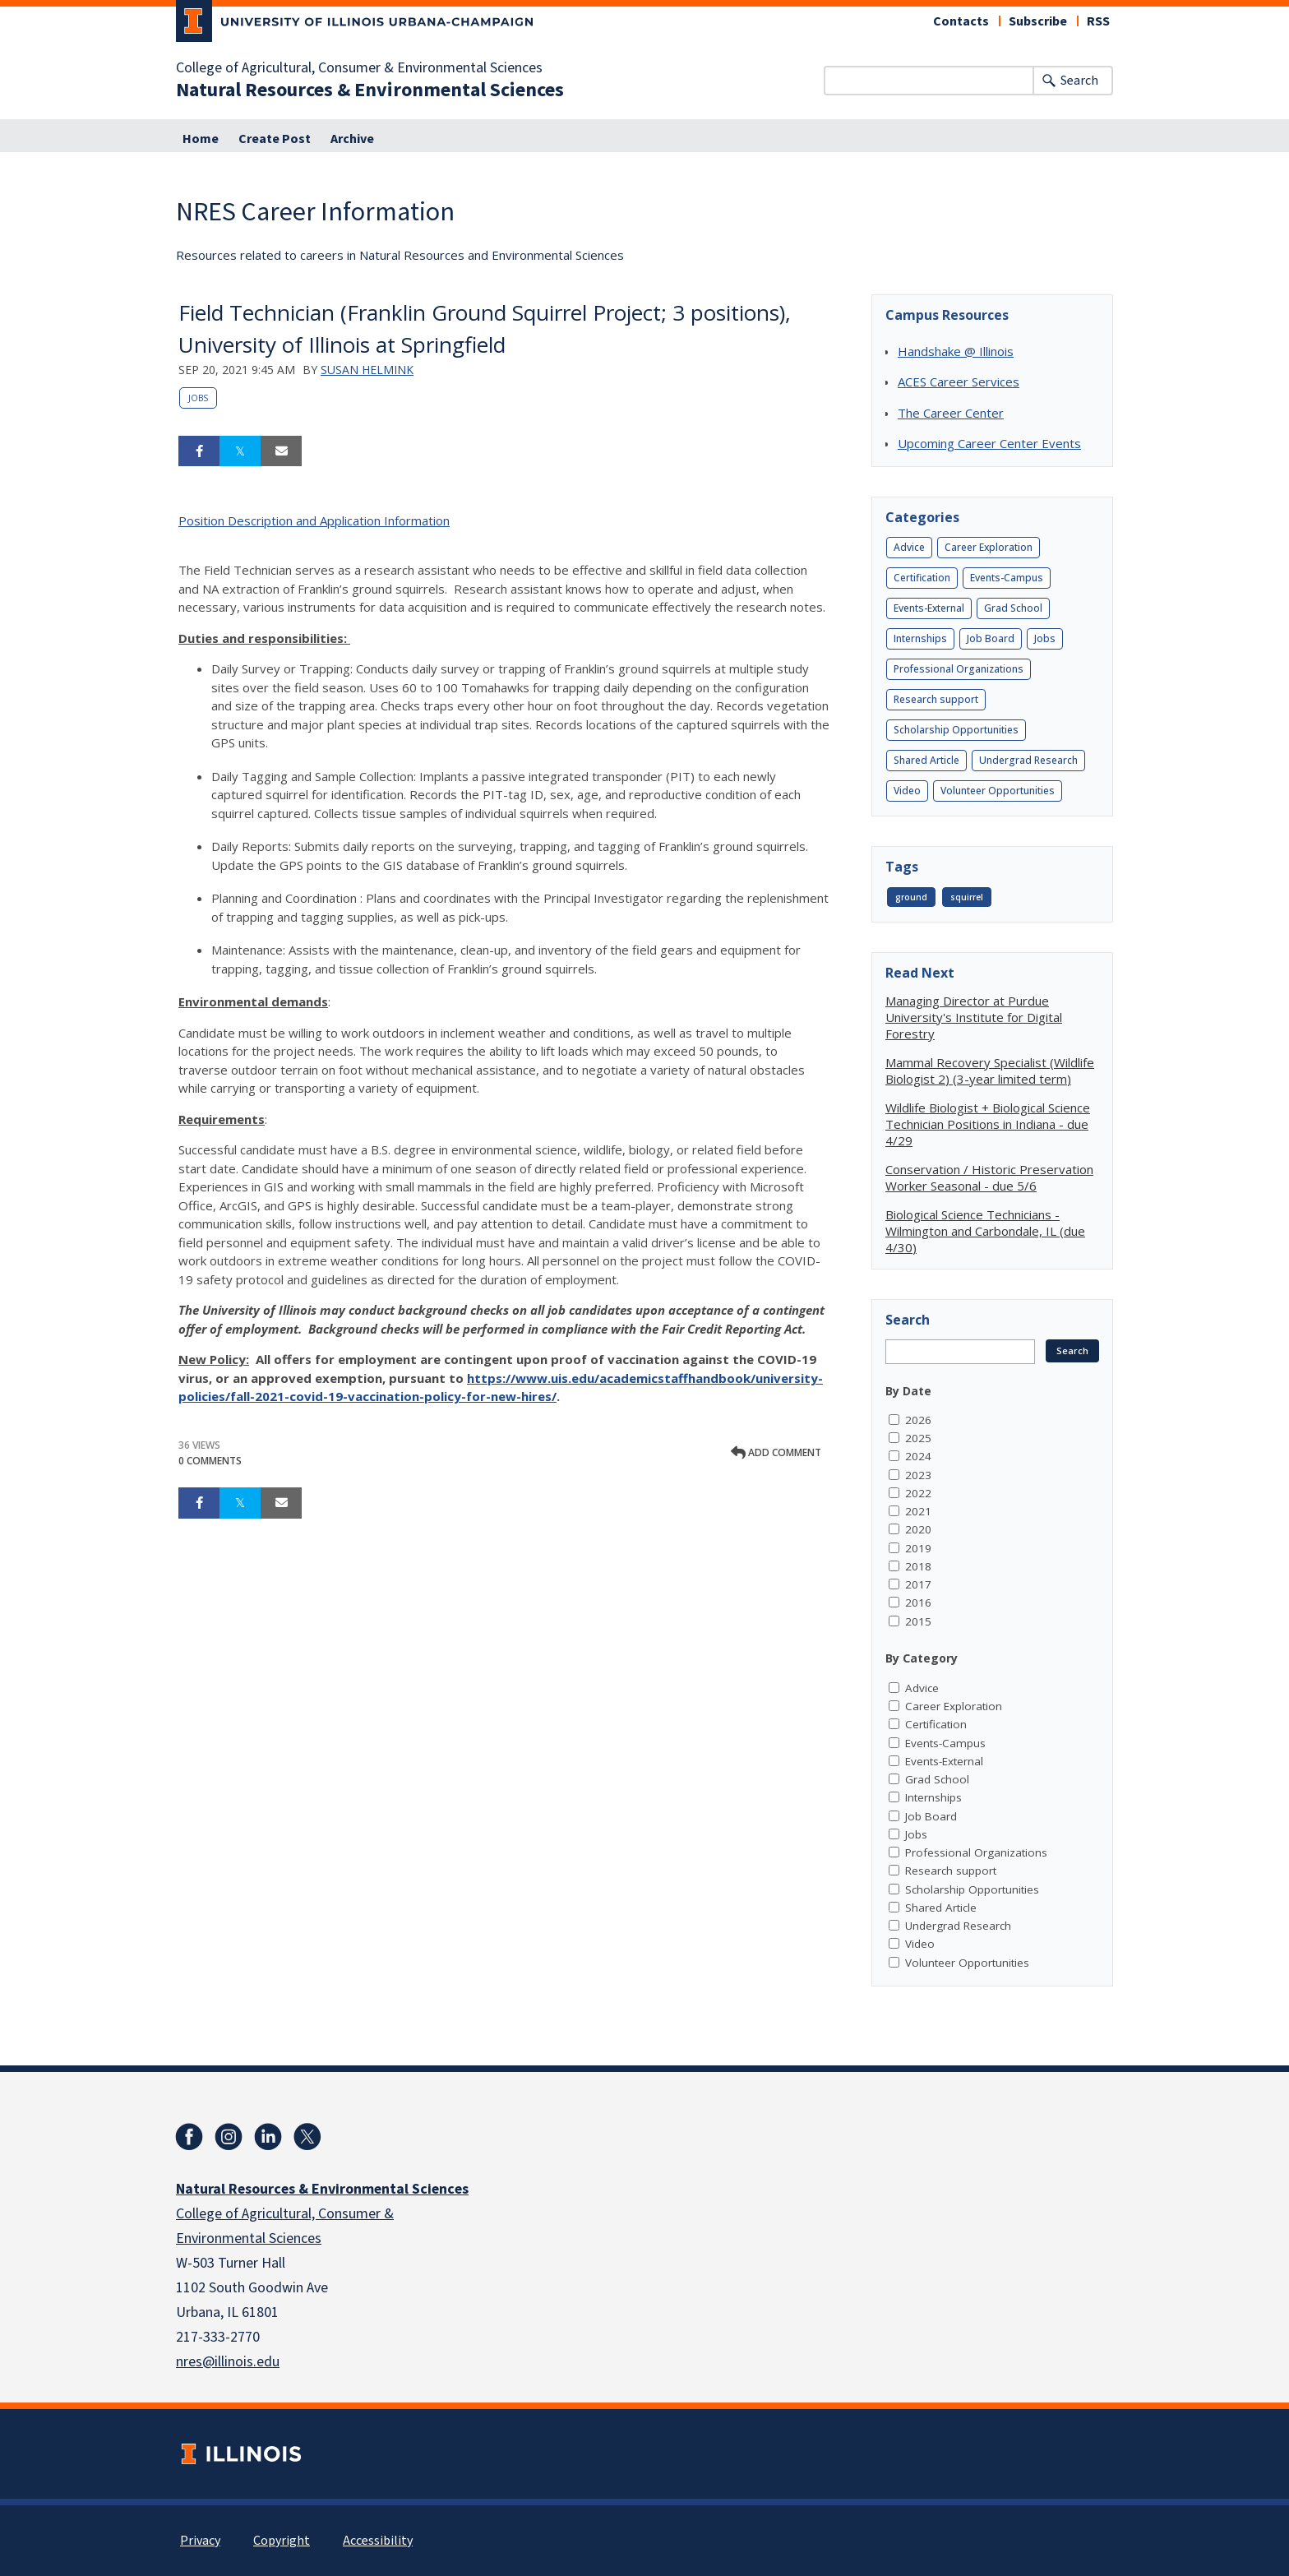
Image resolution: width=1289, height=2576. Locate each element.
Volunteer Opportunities (997, 791)
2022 (918, 1493)
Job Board (990, 638)
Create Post (274, 139)
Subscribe (1038, 21)
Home (200, 139)
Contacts (961, 21)
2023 (918, 1475)
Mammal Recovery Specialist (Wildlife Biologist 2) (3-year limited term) (989, 1070)
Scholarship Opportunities (956, 730)
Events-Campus (1006, 578)
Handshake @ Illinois (956, 351)
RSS (1098, 21)
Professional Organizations (958, 669)
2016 (918, 1602)
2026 (918, 1420)
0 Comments (210, 1461)
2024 (918, 1456)
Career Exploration (989, 547)
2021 (918, 1511)
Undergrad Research (1028, 760)
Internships (920, 638)
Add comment (776, 1452)
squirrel (966, 897)
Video (907, 791)
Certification (922, 578)
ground (911, 897)
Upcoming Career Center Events (989, 443)
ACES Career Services (958, 381)
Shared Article (926, 760)
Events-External (929, 608)
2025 (918, 1438)
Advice (909, 547)
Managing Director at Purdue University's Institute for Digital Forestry (973, 1017)
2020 (918, 1529)
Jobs (198, 398)
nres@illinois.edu (228, 2362)
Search (1079, 81)
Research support (936, 699)
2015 (918, 1621)
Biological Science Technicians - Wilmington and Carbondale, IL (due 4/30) (985, 1231)
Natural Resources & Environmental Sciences (370, 90)
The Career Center (951, 413)
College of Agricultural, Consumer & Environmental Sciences (359, 68)
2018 (918, 1566)
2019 (918, 1548)
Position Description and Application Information (314, 520)
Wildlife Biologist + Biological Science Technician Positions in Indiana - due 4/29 (987, 1124)
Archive (352, 139)
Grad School (1013, 608)
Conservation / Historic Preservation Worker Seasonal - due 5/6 (989, 1177)
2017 (918, 1584)
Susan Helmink (367, 369)
